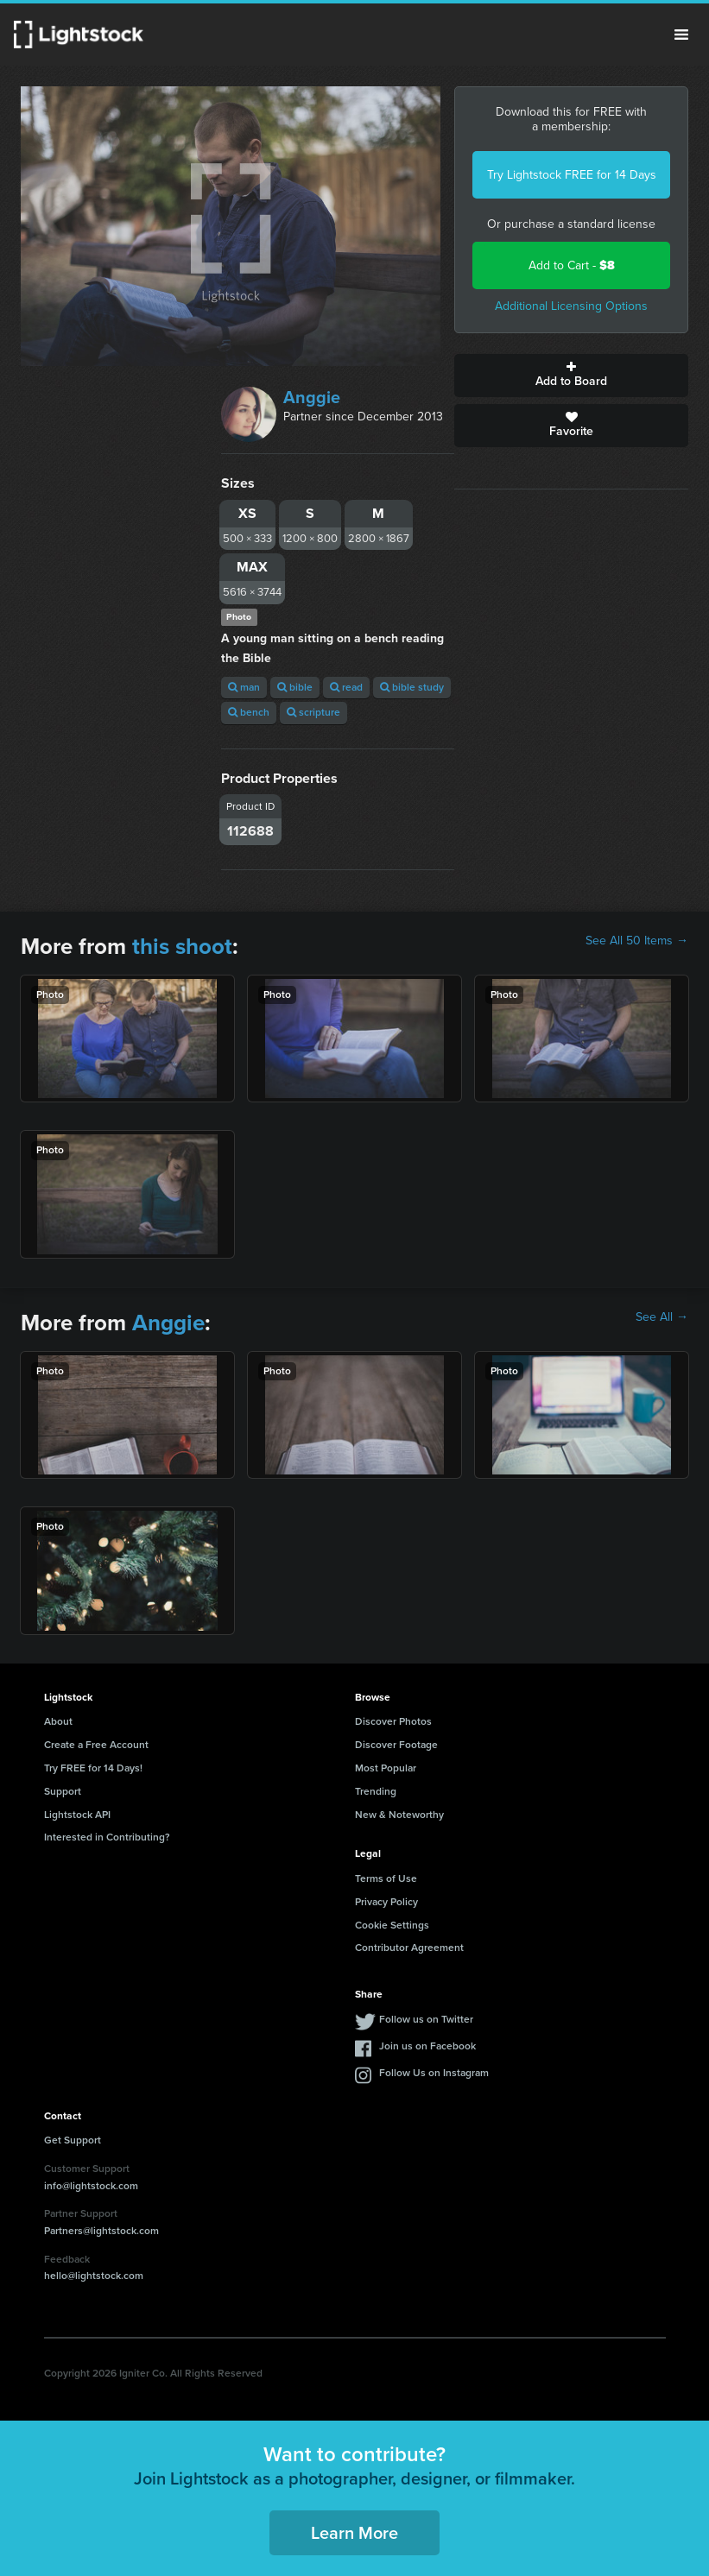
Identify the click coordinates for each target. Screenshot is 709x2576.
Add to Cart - (572, 265)
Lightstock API (77, 1814)
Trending (375, 1791)
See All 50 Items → (637, 941)
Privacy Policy (386, 1902)
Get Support (72, 2140)
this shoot (182, 946)
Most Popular (385, 1768)
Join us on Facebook (427, 2046)
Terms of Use (386, 1878)
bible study (412, 687)
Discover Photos (393, 1721)
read (346, 687)
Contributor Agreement (409, 1947)
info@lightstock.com (91, 2186)
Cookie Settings (392, 1925)
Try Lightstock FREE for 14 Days (571, 175)
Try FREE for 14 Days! (93, 1768)
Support (62, 1791)
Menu (681, 34)
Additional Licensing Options (571, 306)
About (58, 1721)
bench (248, 712)
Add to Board (571, 375)
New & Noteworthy (399, 1814)
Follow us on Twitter (426, 2019)
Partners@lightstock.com (101, 2230)
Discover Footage (396, 1744)
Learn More (354, 2533)
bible (295, 687)
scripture (313, 712)
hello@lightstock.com (93, 2275)
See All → (662, 1317)
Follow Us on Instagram (434, 2072)
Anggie (311, 397)
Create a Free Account (96, 1744)
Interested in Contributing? (107, 1837)
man (244, 687)
